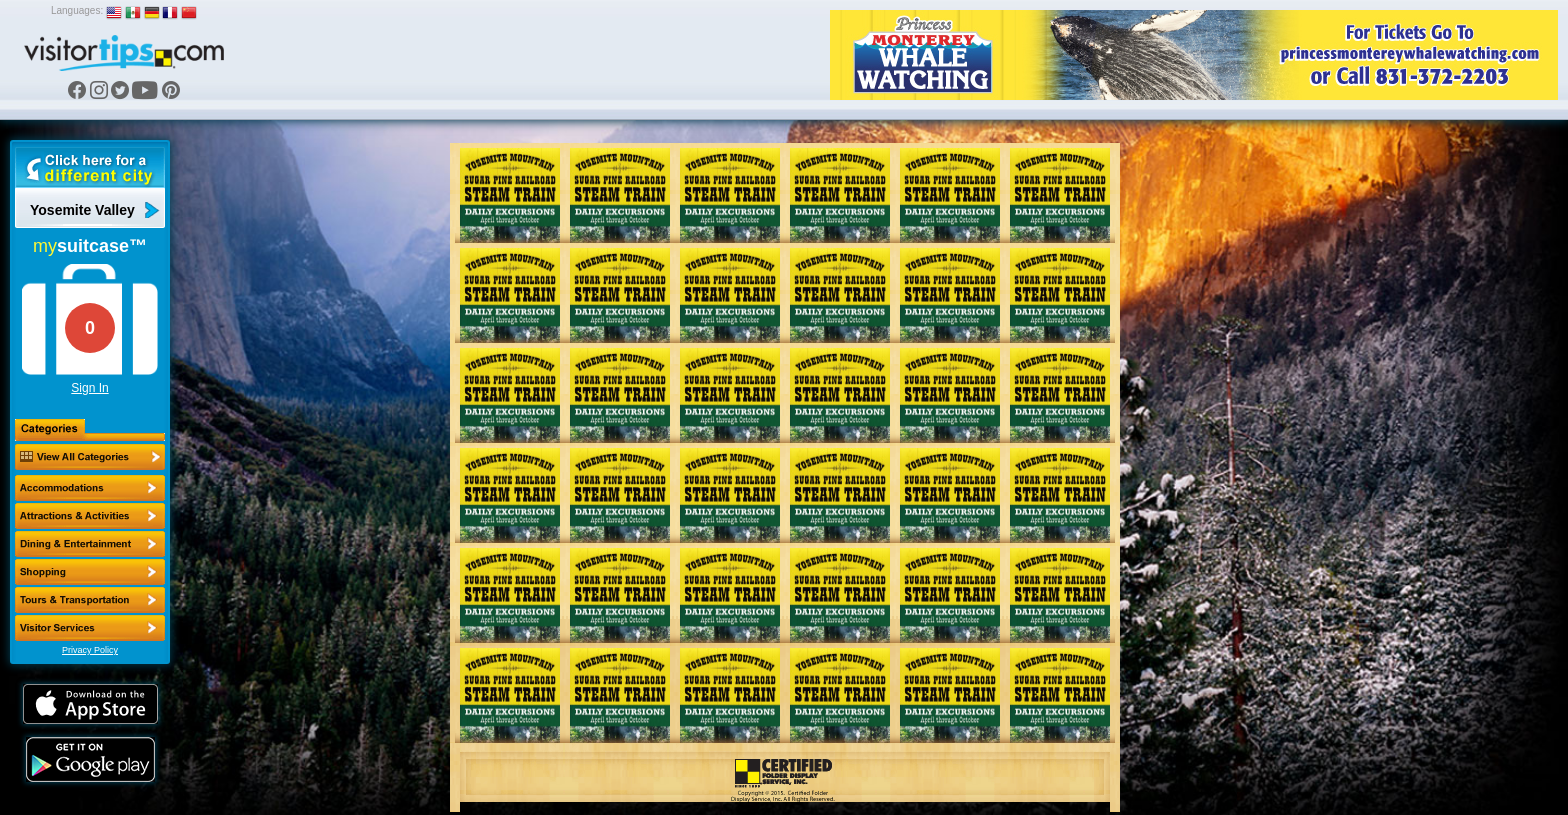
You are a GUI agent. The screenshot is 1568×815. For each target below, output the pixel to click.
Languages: (77, 10)
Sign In (89, 388)
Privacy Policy (90, 650)
